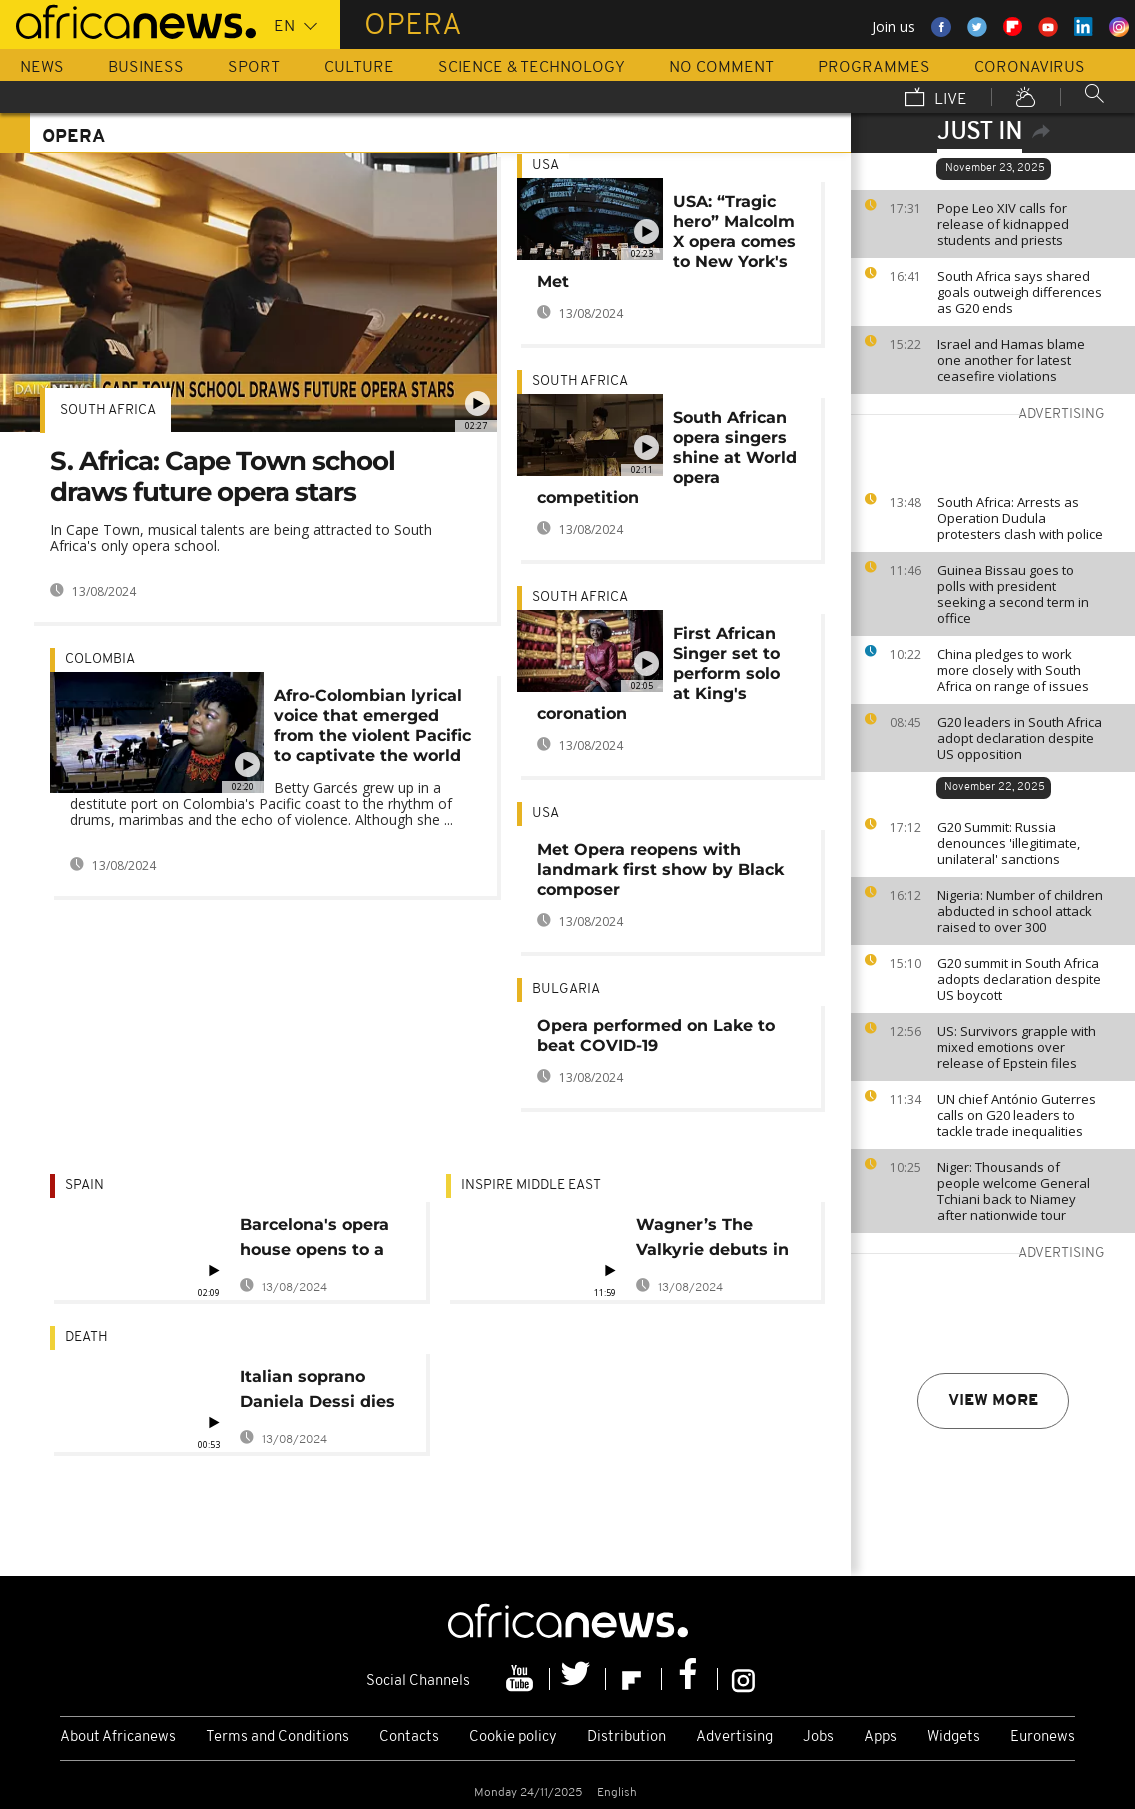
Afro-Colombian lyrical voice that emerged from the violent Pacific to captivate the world (372, 725)
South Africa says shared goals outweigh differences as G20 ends (1019, 292)
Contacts (409, 1737)
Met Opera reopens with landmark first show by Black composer (660, 869)
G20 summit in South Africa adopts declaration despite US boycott (1019, 979)
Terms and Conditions (277, 1737)
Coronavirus (1029, 68)
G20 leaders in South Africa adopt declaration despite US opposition (1019, 738)
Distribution (626, 1737)
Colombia (100, 659)
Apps (880, 1737)
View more (993, 1401)
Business (146, 68)
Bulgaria (566, 989)
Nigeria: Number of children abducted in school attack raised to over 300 (1020, 911)
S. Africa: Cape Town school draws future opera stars (222, 476)
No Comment (721, 68)
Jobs (818, 1737)
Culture (359, 68)
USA (545, 165)
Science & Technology (531, 68)
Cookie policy (513, 1737)
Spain (84, 1185)
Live (936, 99)
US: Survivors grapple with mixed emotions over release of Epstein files (1016, 1047)
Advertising (734, 1737)
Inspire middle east (531, 1185)
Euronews (1042, 1737)
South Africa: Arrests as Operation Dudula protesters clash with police (1020, 518)
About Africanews (118, 1737)
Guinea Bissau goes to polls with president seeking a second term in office (1013, 594)
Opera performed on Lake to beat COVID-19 (656, 1035)
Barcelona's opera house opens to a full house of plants (321, 1240)
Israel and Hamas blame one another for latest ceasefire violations (1011, 360)
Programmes (874, 68)
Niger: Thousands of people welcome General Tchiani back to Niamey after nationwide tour (1013, 1191)
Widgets (953, 1737)
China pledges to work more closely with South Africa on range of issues (1013, 670)
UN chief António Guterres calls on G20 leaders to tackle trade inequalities (1016, 1115)
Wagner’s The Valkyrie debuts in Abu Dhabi (712, 1240)
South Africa (108, 410)
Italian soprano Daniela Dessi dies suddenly (317, 1392)
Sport (254, 68)
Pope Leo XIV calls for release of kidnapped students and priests (1003, 224)
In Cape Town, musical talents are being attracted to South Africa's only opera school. (241, 537)
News (42, 68)
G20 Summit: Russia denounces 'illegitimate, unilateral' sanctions (1008, 843)
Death (86, 1337)
